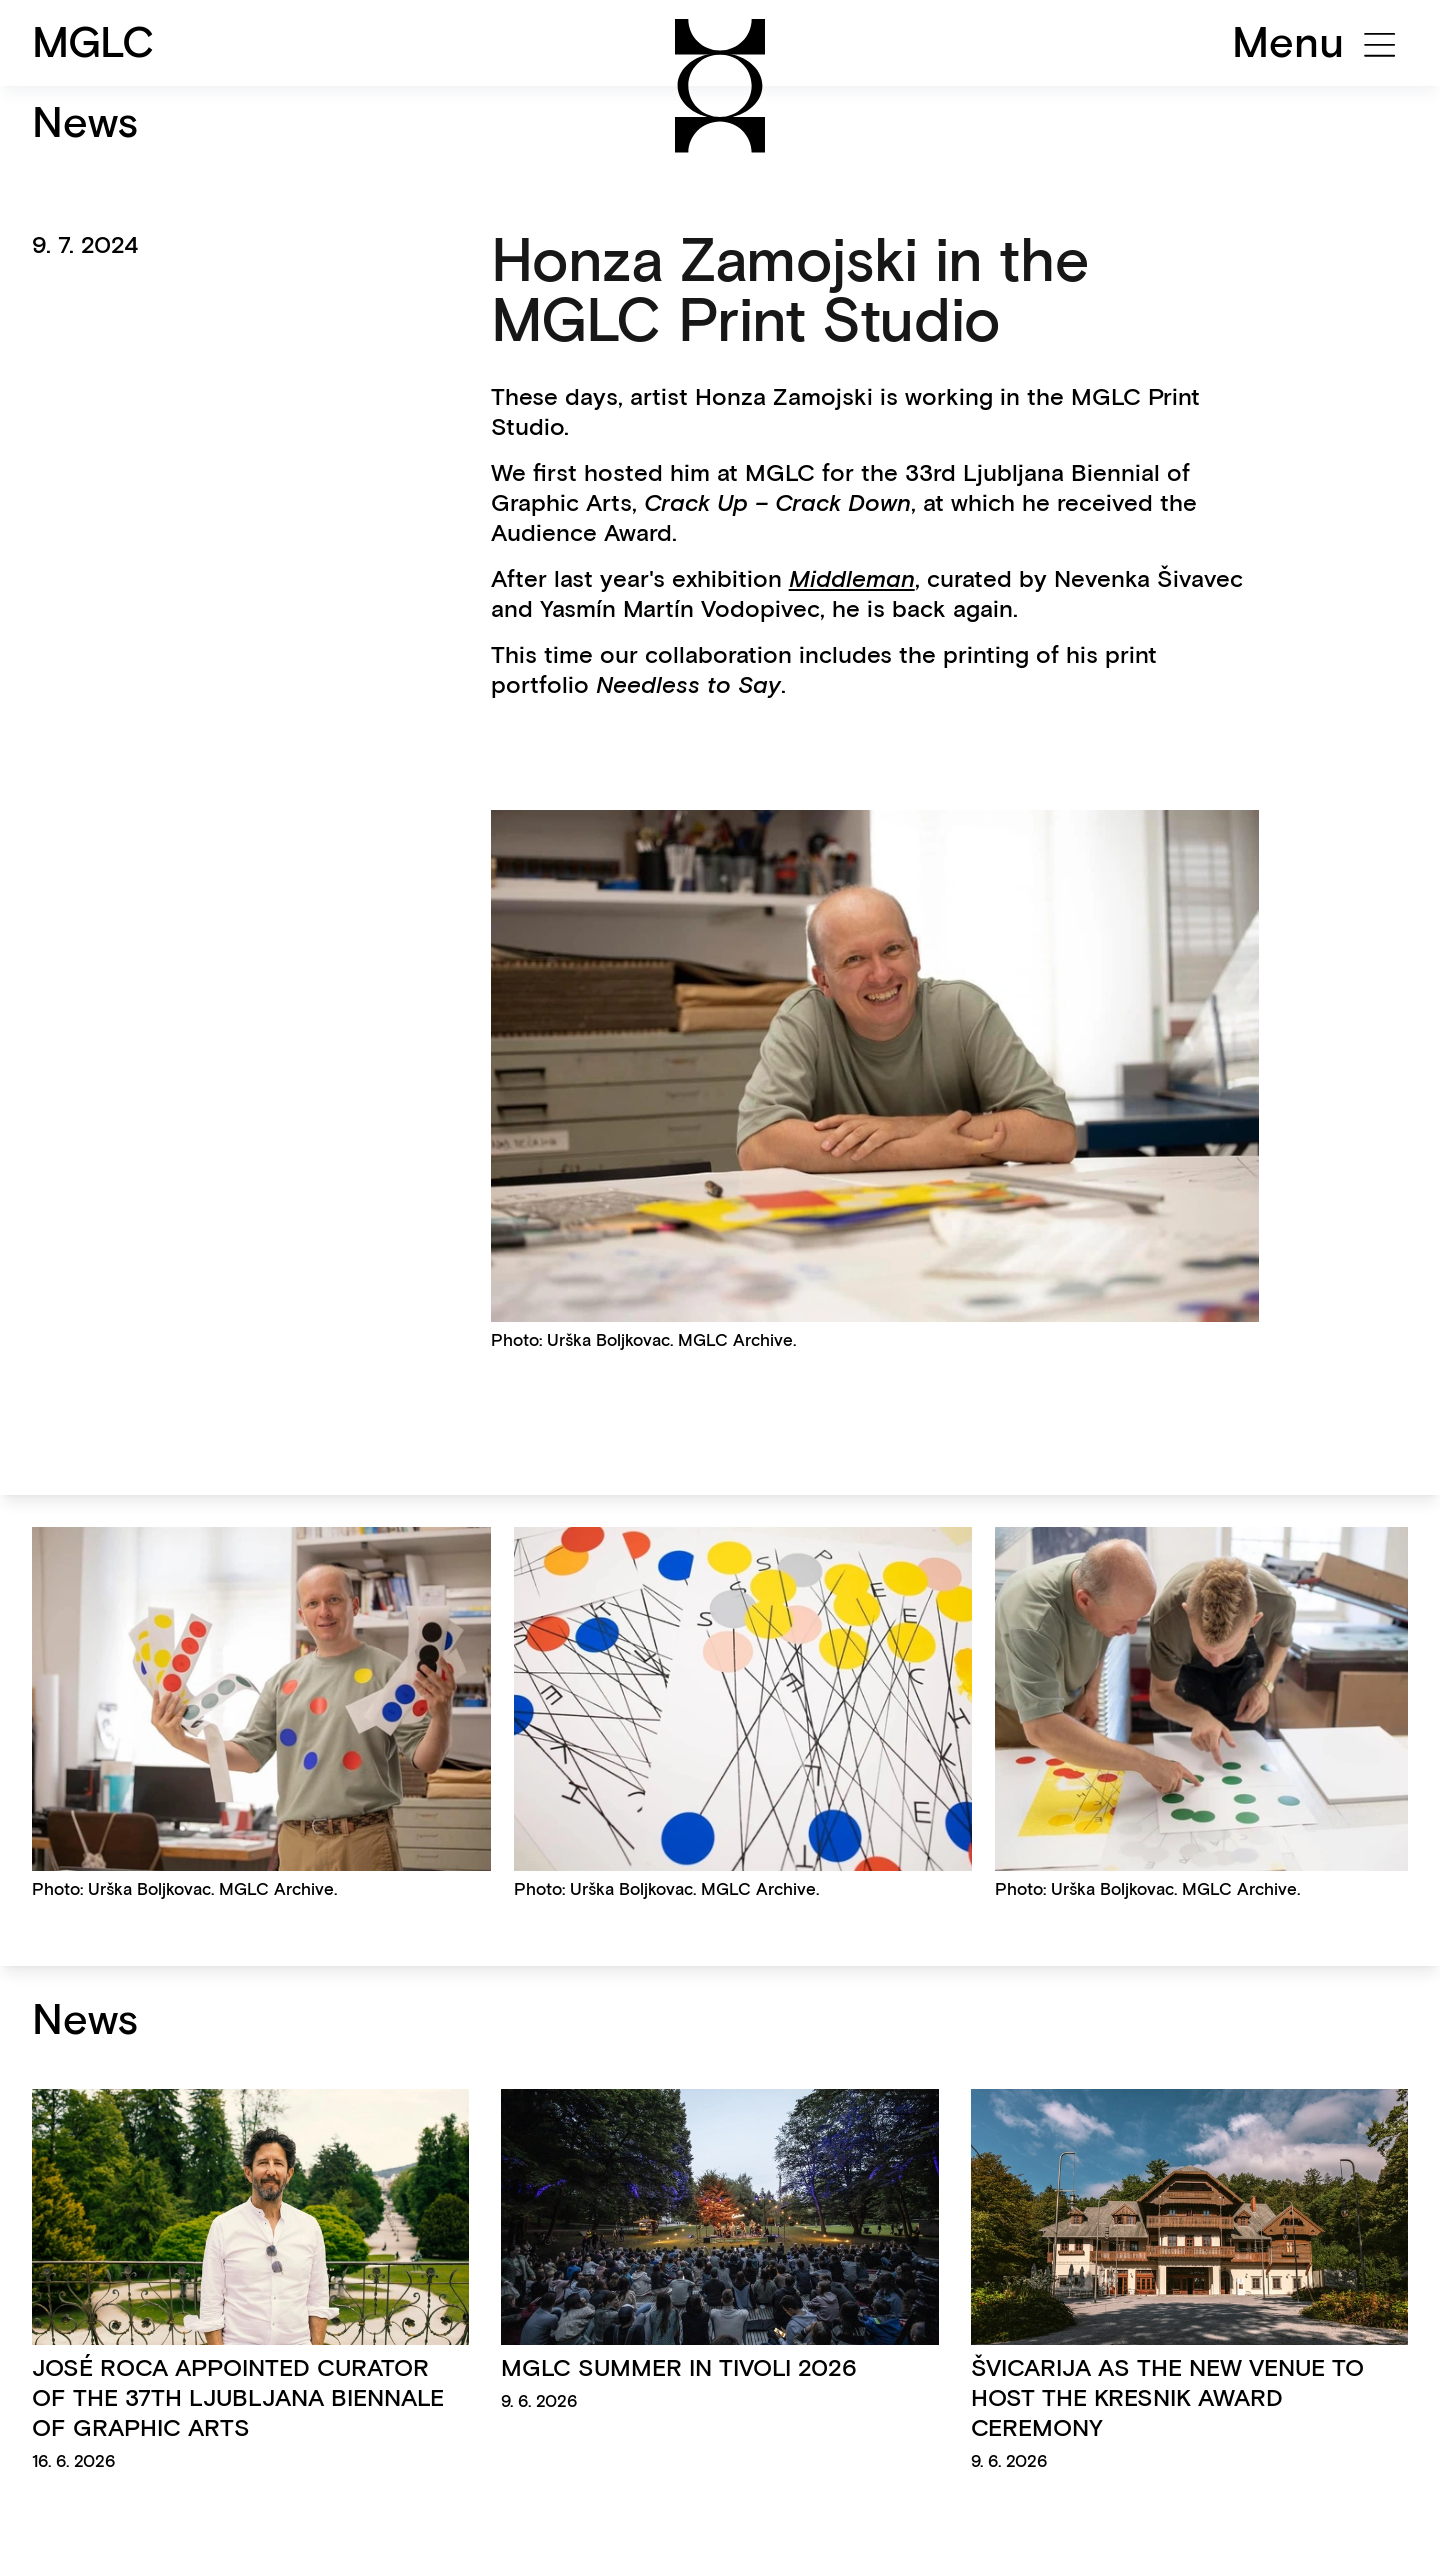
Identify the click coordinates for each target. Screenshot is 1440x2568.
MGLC (93, 42)
